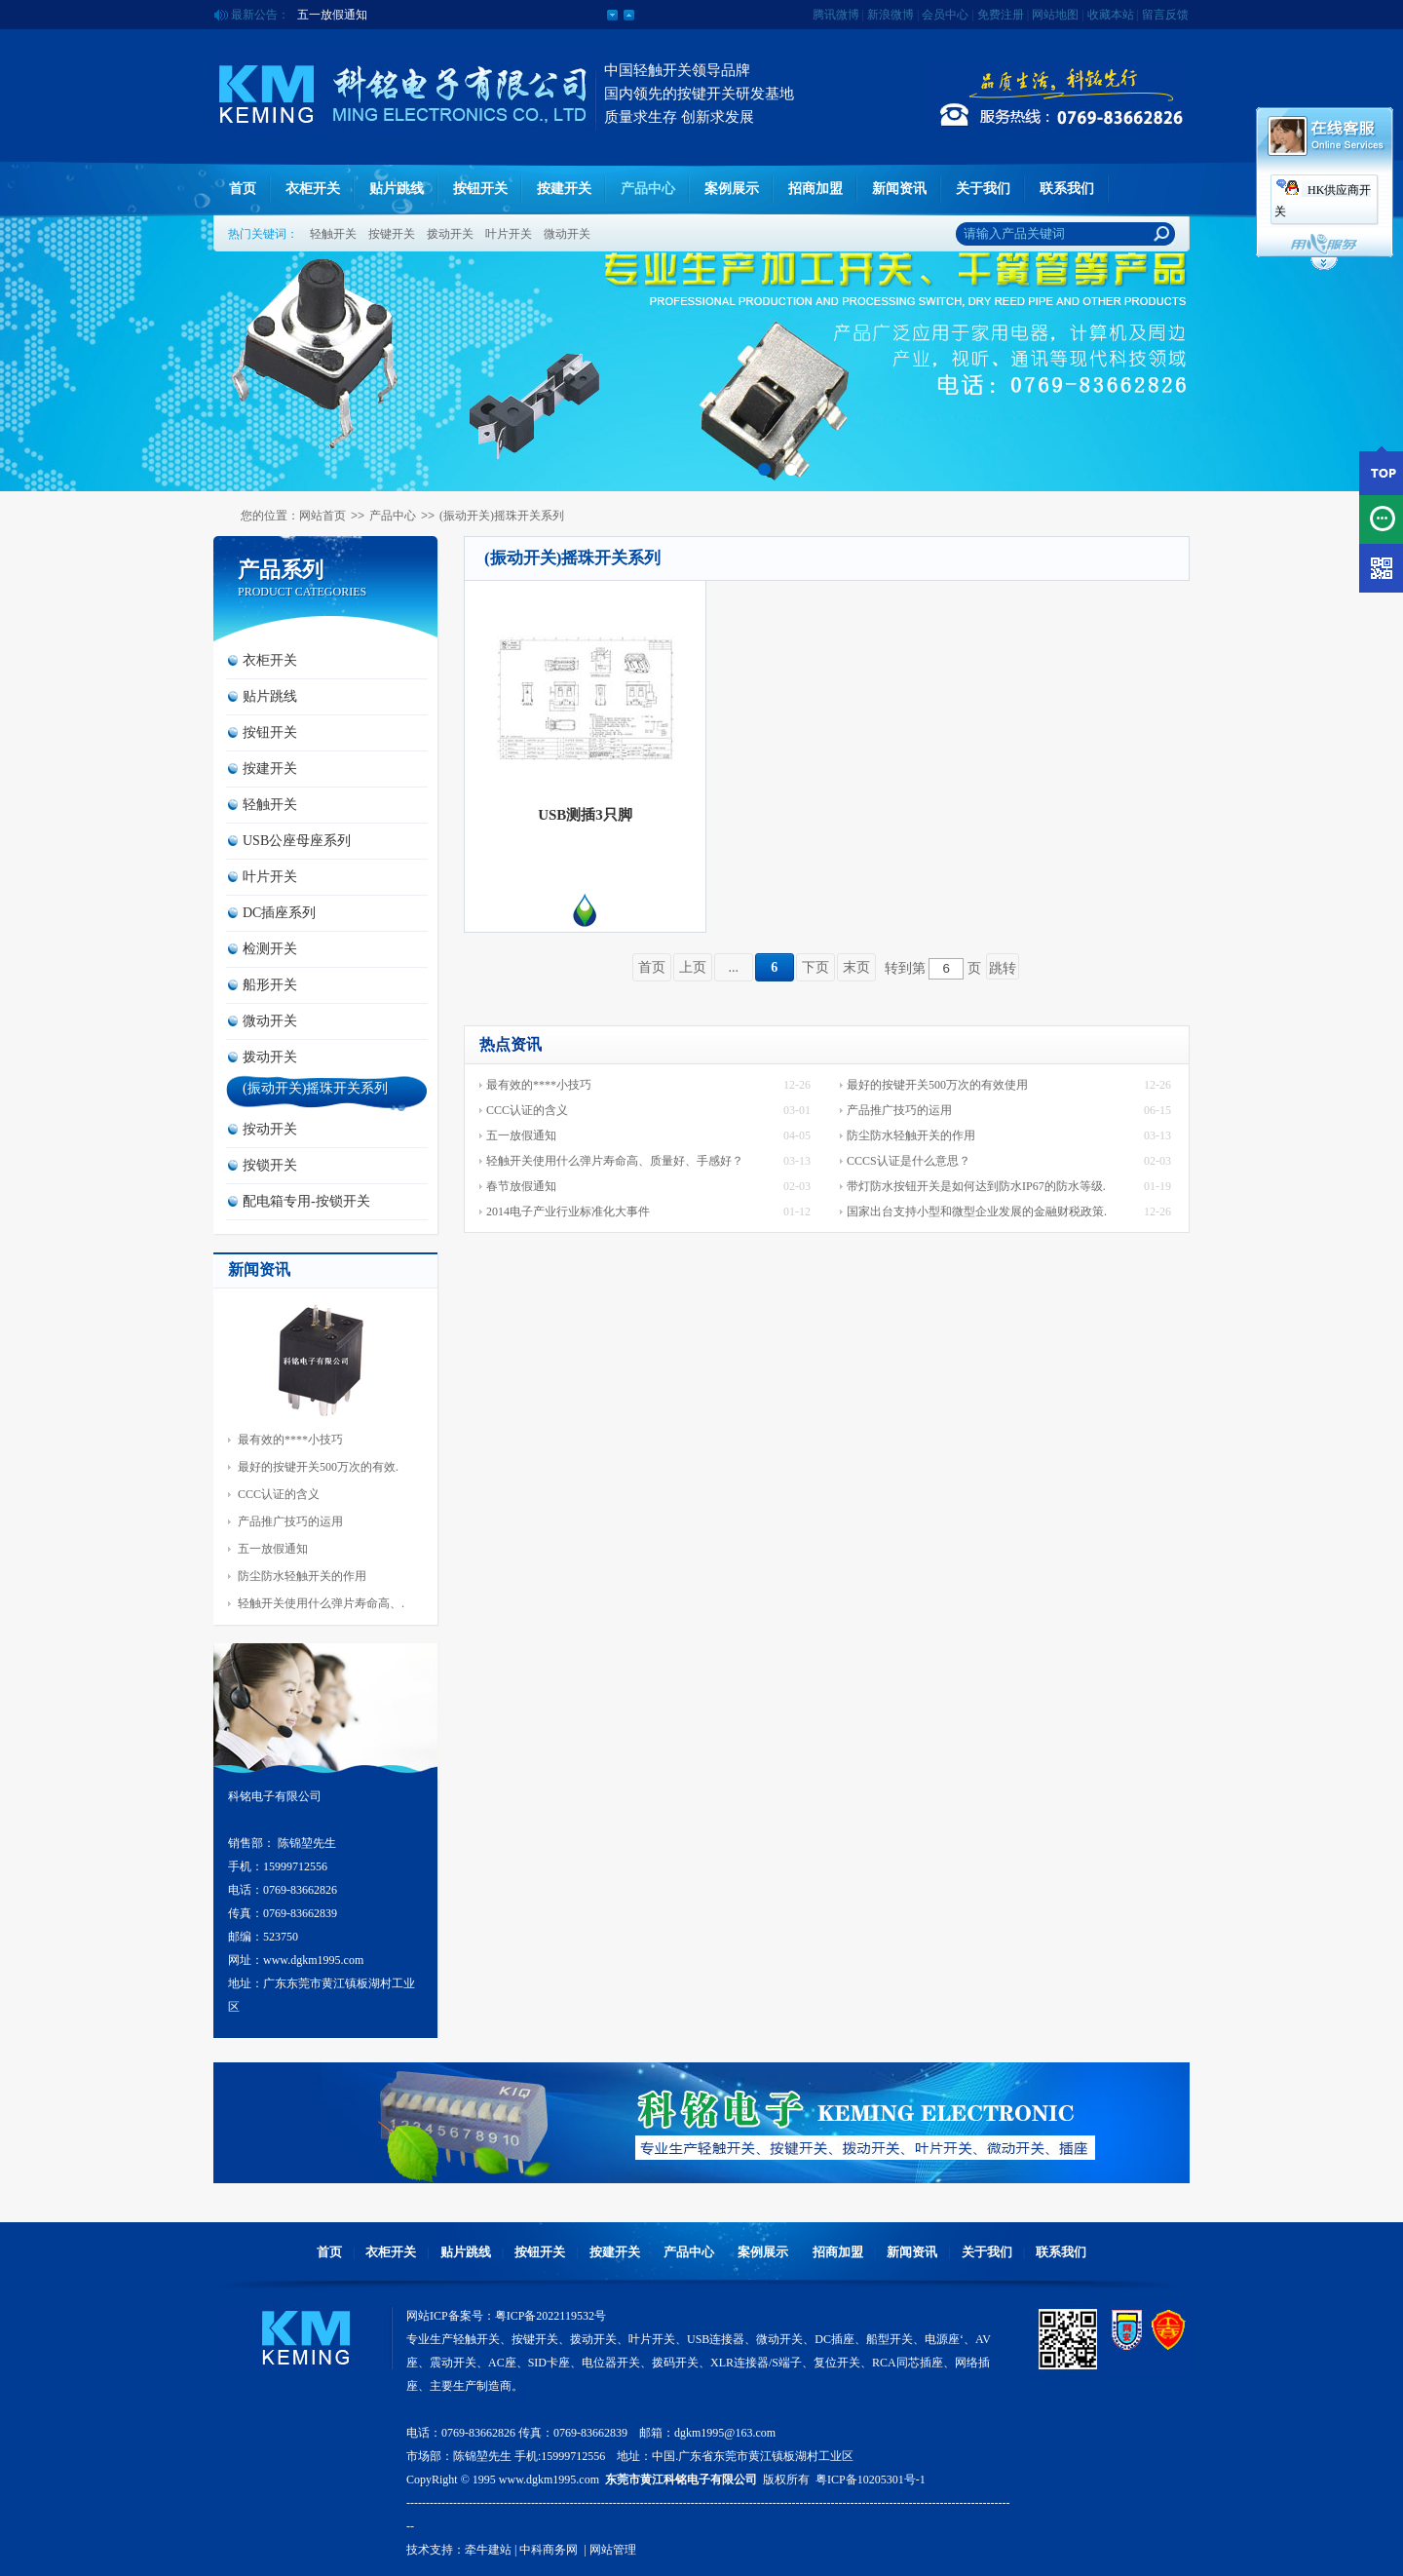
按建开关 (564, 188)
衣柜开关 (312, 188)
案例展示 (731, 188)
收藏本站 (1110, 14)
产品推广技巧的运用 (290, 1521)
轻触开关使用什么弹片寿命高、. (321, 1603)
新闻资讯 (899, 188)
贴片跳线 (396, 188)
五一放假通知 (273, 1549)
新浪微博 (890, 14)
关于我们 (983, 188)
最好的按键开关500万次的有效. (318, 1467)
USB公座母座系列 (297, 840)
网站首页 (322, 515)
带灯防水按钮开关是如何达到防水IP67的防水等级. (976, 1186)
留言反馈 (1165, 14)
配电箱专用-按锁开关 (306, 1201)
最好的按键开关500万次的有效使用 (937, 1085)
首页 (242, 188)
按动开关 (270, 1129)
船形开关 (270, 985)
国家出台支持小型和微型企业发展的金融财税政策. (977, 1211)
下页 (815, 967)
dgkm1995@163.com (725, 2433)
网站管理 (612, 2550)
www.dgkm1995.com (549, 2479)
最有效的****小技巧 (290, 1439)
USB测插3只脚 (585, 815)
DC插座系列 (279, 912)
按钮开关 (480, 188)
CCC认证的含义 (279, 1494)
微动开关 (567, 234)
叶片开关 (508, 234)
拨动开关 (450, 234)
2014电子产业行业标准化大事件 (568, 1211)
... (734, 967)
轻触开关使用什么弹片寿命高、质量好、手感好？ (614, 1161)
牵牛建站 (488, 2550)
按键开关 (391, 234)
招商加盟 (815, 188)
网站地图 (1055, 14)
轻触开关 (333, 234)
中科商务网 (548, 2550)
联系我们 (1067, 188)
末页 (856, 967)
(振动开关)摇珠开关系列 (501, 515)
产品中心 (648, 188)
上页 (692, 967)
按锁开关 (270, 1165)
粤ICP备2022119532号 (550, 2316)
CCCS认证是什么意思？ (908, 1161)
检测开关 (270, 949)
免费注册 (1000, 14)
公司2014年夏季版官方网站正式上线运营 (402, 14)
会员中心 (945, 14)
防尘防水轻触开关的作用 (302, 1576)
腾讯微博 (836, 14)
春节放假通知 (521, 1186)
